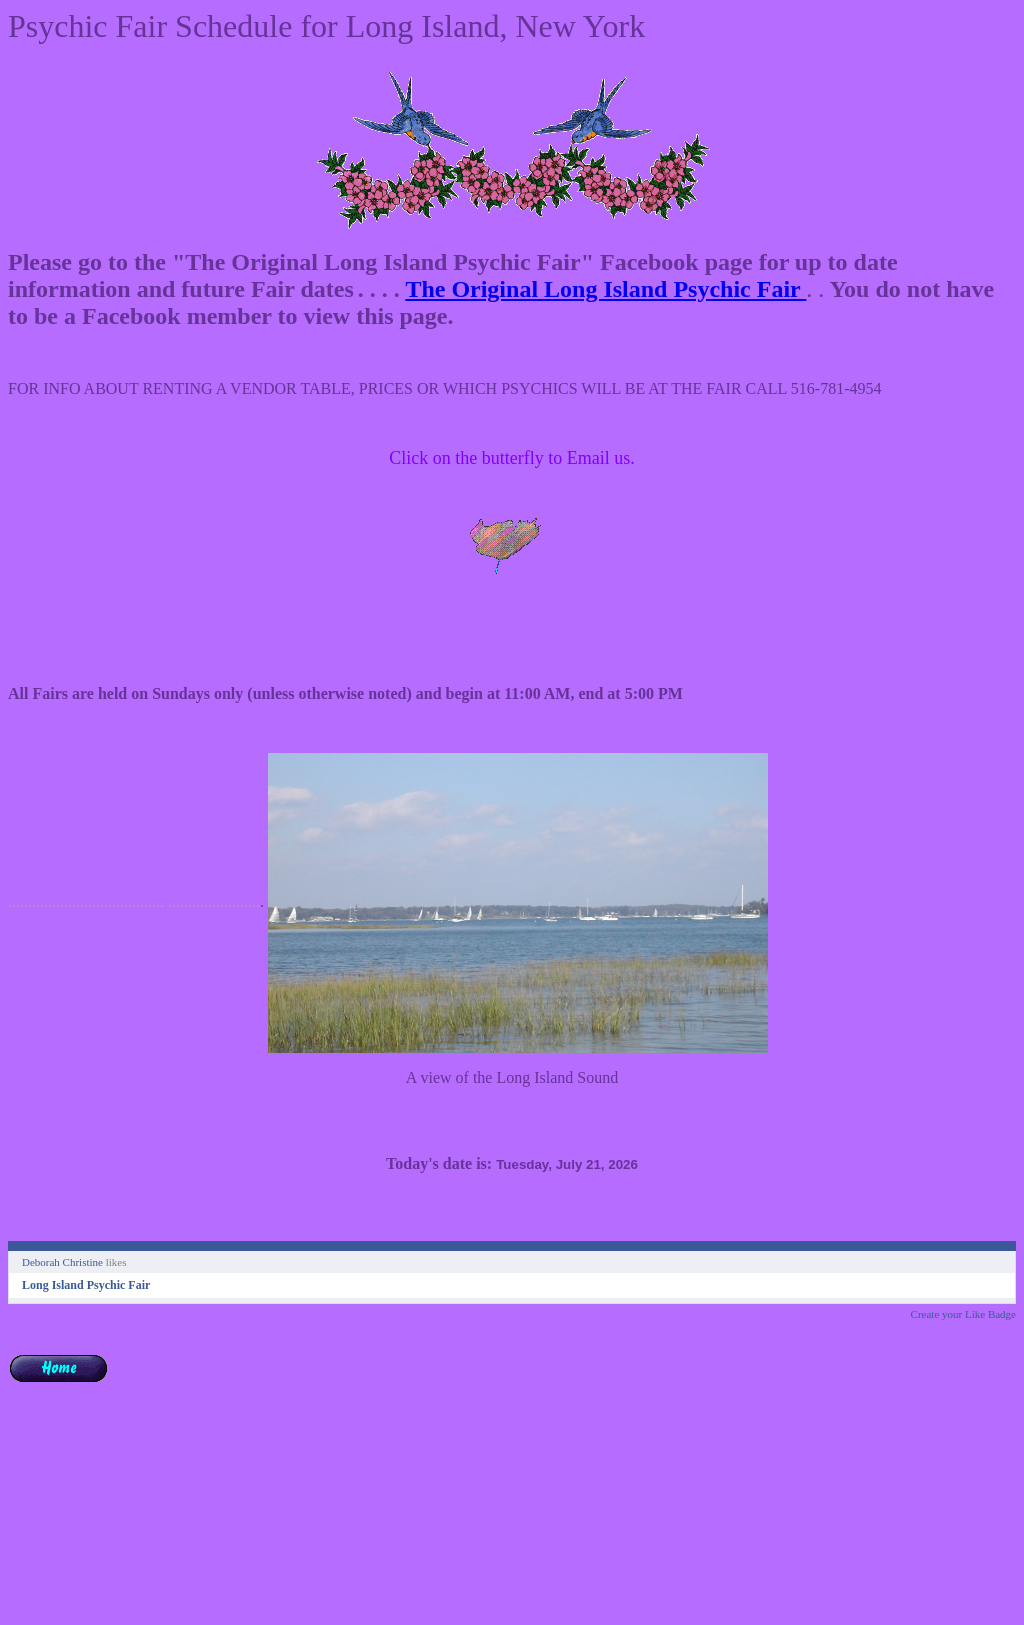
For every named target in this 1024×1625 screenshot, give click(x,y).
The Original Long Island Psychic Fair (605, 289)
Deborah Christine (62, 1262)
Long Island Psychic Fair (86, 1285)
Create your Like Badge (963, 1314)
